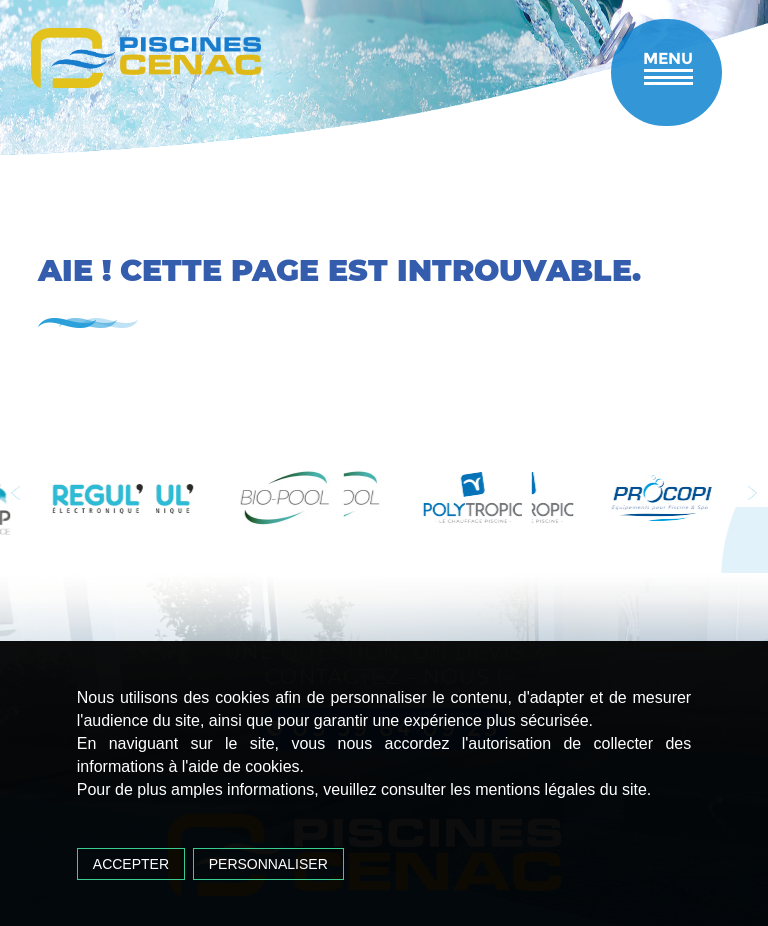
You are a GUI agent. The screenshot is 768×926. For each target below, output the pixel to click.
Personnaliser (268, 864)
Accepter (131, 864)
